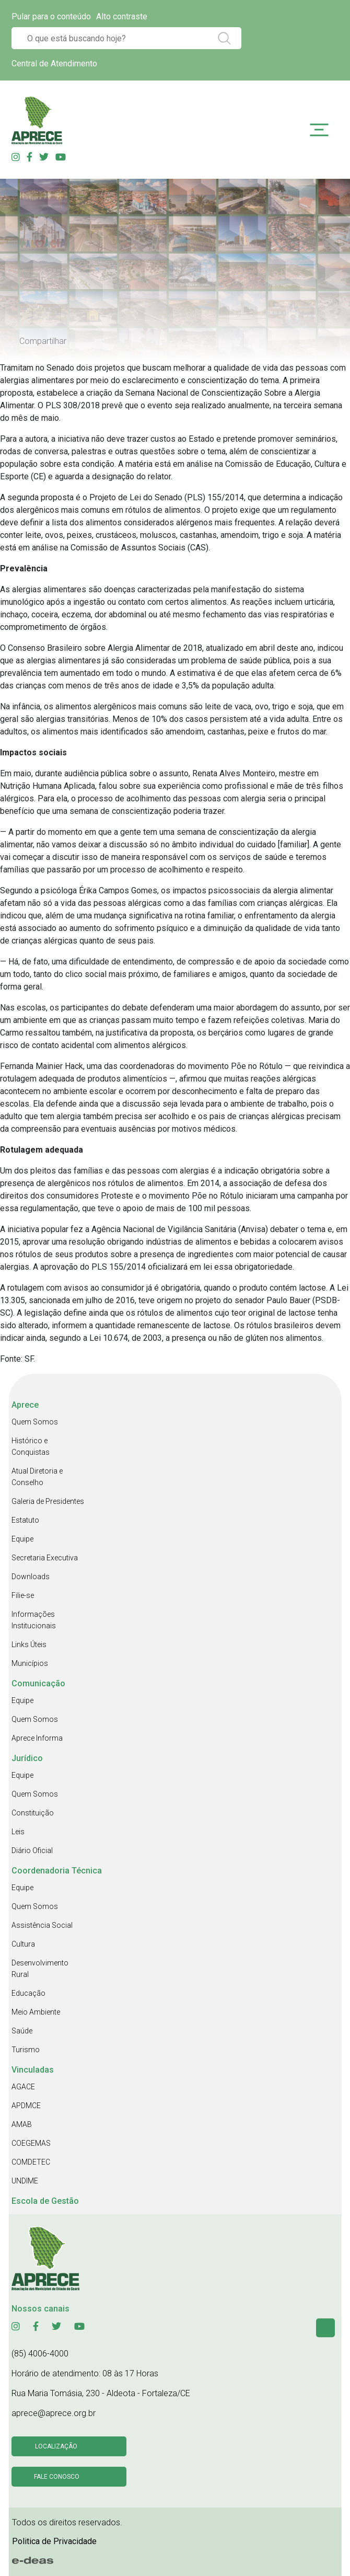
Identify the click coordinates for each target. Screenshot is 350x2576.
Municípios (29, 1663)
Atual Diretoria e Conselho (37, 1477)
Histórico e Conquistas (30, 1446)
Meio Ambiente (35, 2012)
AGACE (23, 2087)
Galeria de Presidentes (47, 1501)
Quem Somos (34, 1422)
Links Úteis (28, 1644)
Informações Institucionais (33, 1620)
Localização (56, 2446)
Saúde (21, 2031)
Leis (18, 1831)
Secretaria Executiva (44, 1558)
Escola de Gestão (45, 2201)
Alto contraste (121, 16)
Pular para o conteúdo (51, 16)
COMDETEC (30, 2162)
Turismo (25, 2049)
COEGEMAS (31, 2143)
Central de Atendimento (54, 63)
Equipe (22, 1539)
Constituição (32, 1813)
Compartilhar (42, 341)
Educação (28, 1993)
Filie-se (22, 1595)
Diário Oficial (32, 1850)
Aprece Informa (37, 1738)
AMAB (21, 2124)
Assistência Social (42, 1925)
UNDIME (24, 2181)
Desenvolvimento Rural (39, 1969)
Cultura (23, 1944)
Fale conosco (56, 2476)
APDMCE (26, 2105)
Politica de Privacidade (54, 2541)
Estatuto (25, 1520)
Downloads (30, 1576)
